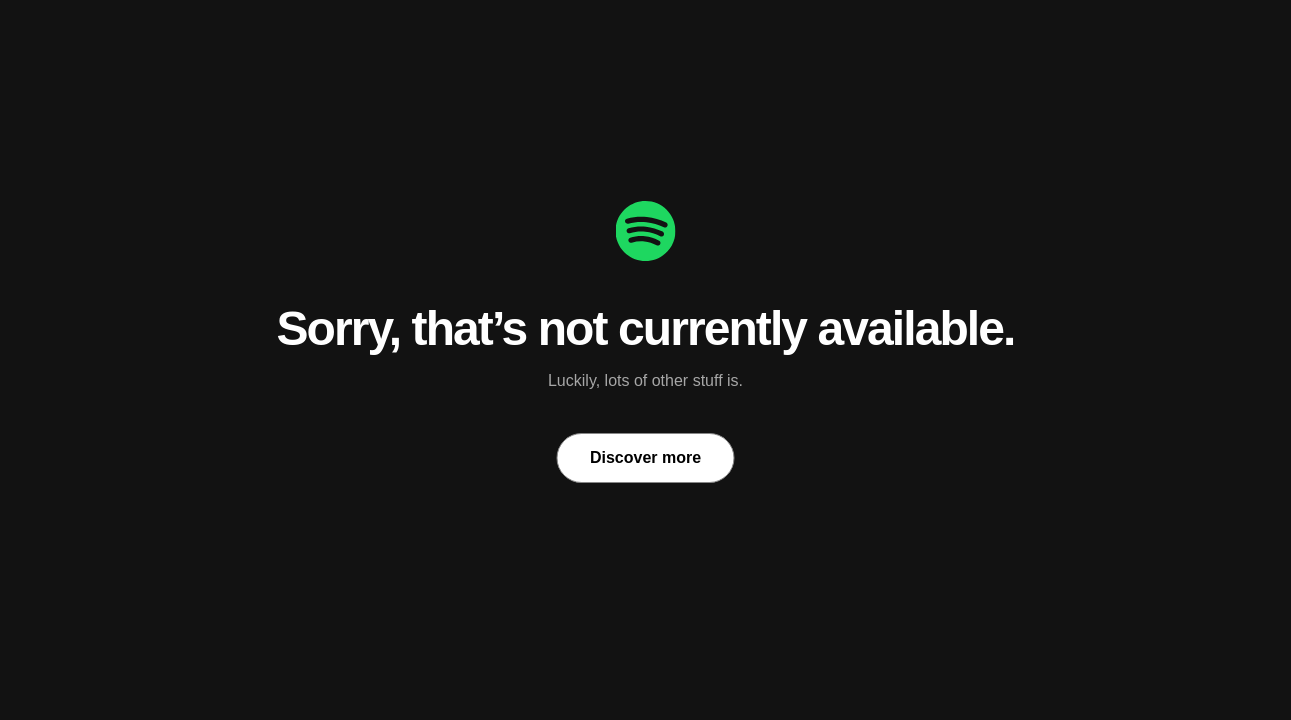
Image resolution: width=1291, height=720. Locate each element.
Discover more (645, 457)
